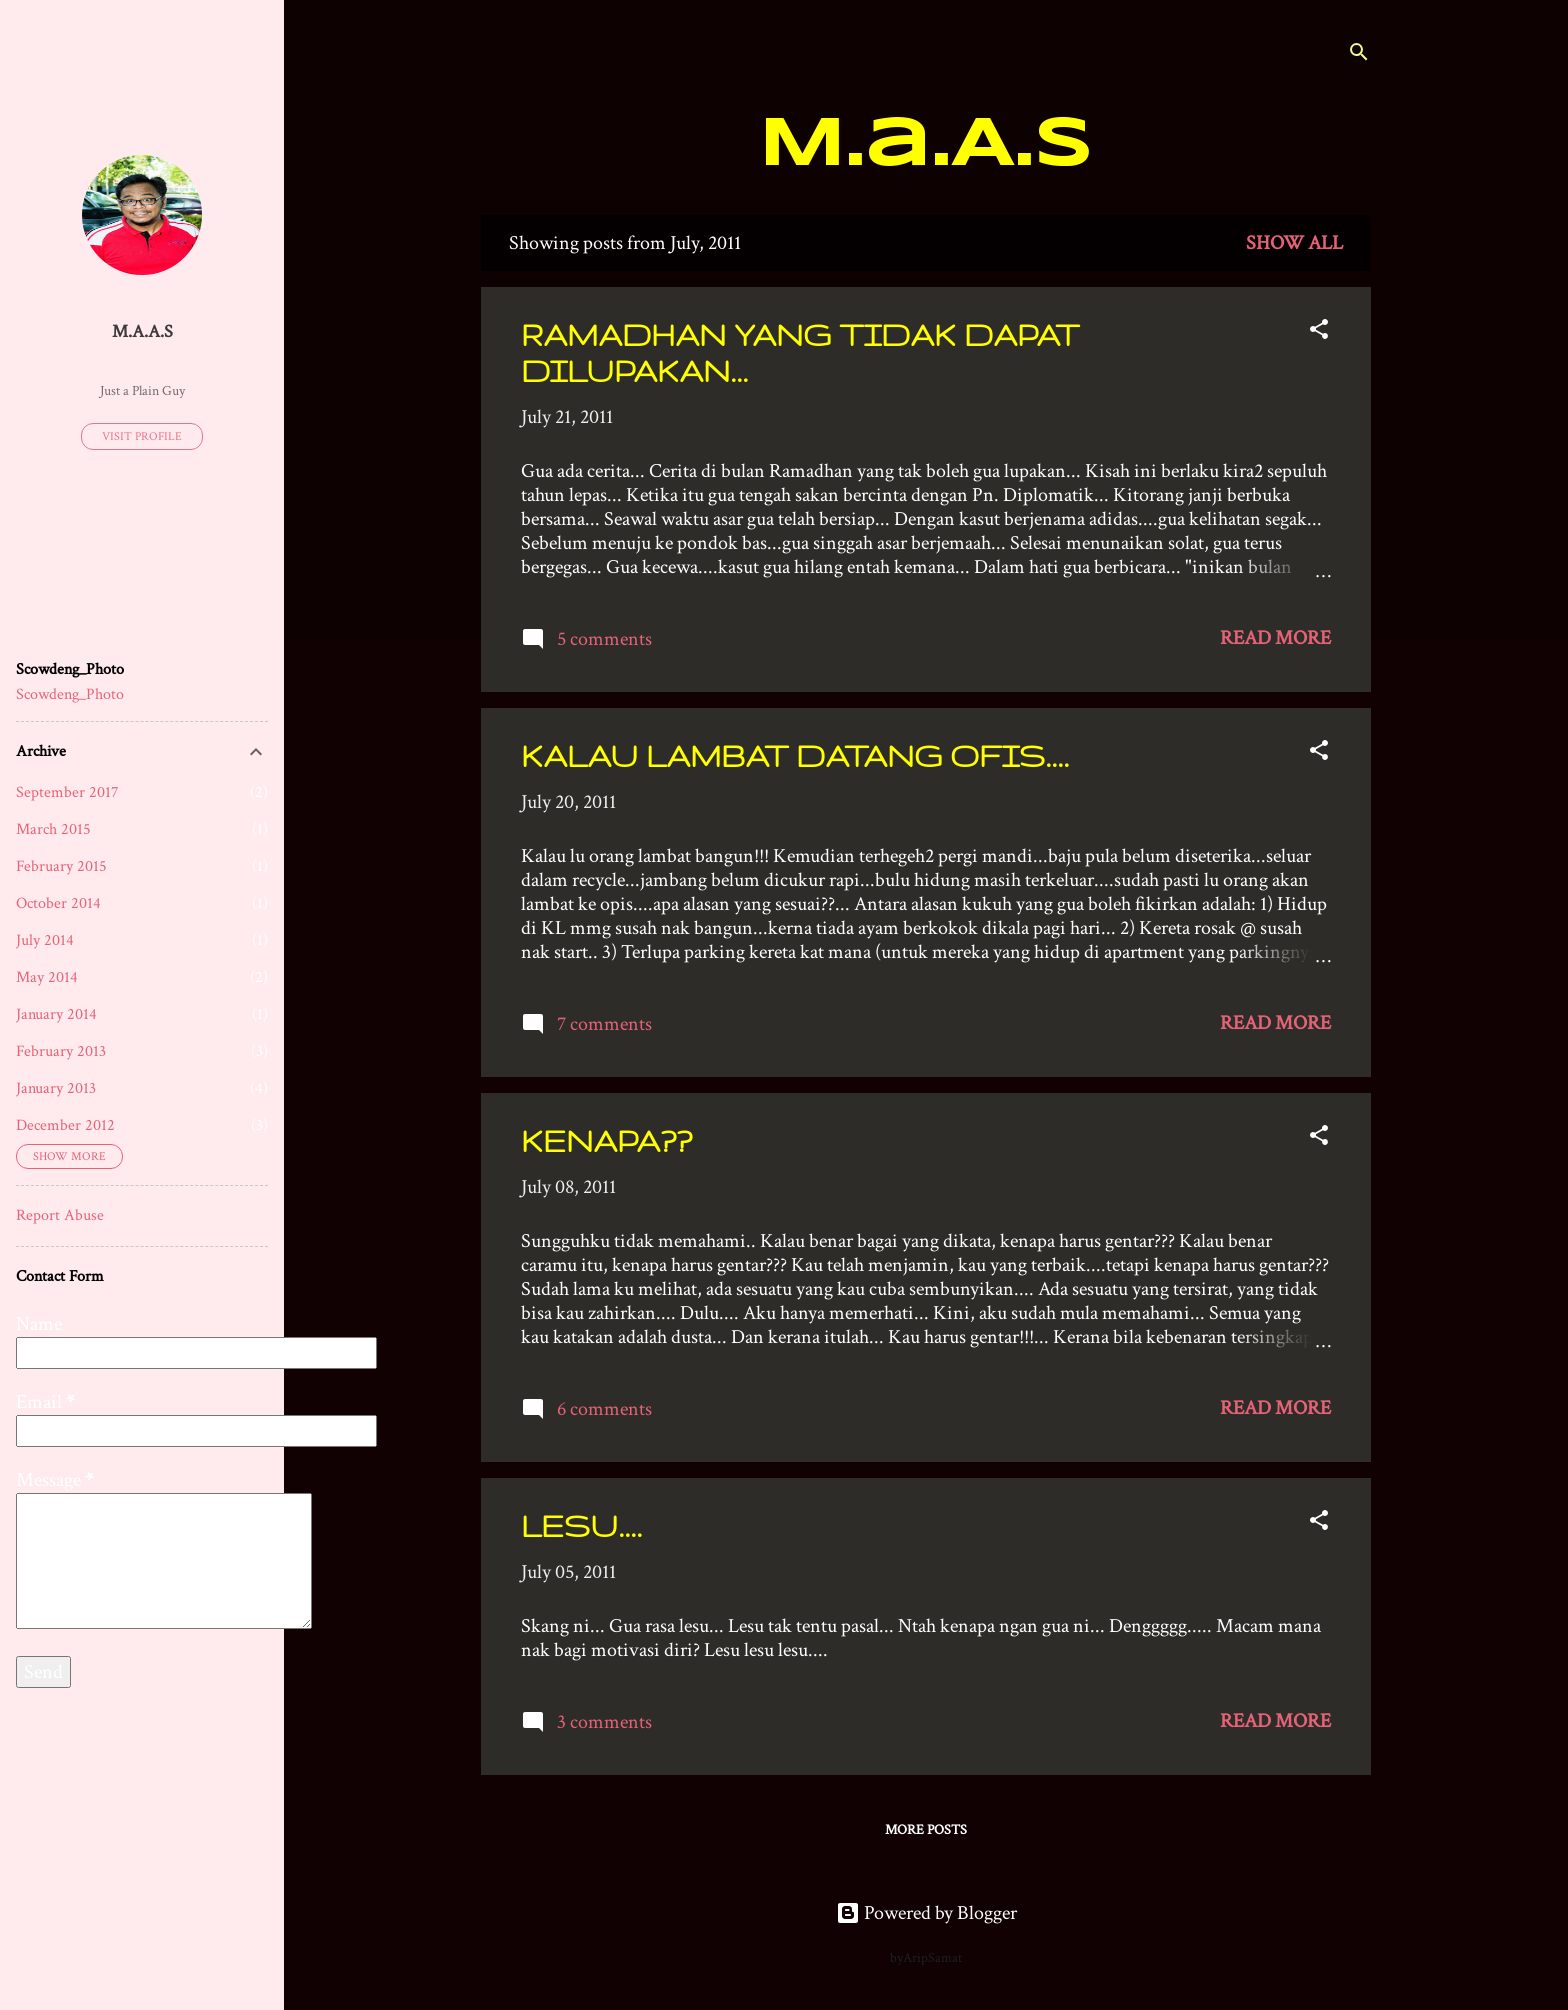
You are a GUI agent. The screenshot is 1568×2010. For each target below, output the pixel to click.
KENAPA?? (606, 1140)
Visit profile (142, 436)
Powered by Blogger (926, 1913)
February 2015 (61, 866)
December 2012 (65, 1125)
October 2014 (58, 903)
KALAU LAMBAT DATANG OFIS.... (795, 755)
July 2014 (45, 940)
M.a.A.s (926, 146)
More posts (926, 1830)
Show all (1294, 243)
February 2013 (61, 1051)
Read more (1275, 638)
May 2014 (47, 977)
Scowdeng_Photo (70, 694)
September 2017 (67, 792)
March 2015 (53, 829)
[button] (1319, 332)
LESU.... (581, 1525)
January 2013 (56, 1088)
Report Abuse (60, 1215)
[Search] (1359, 54)
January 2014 (56, 1014)
